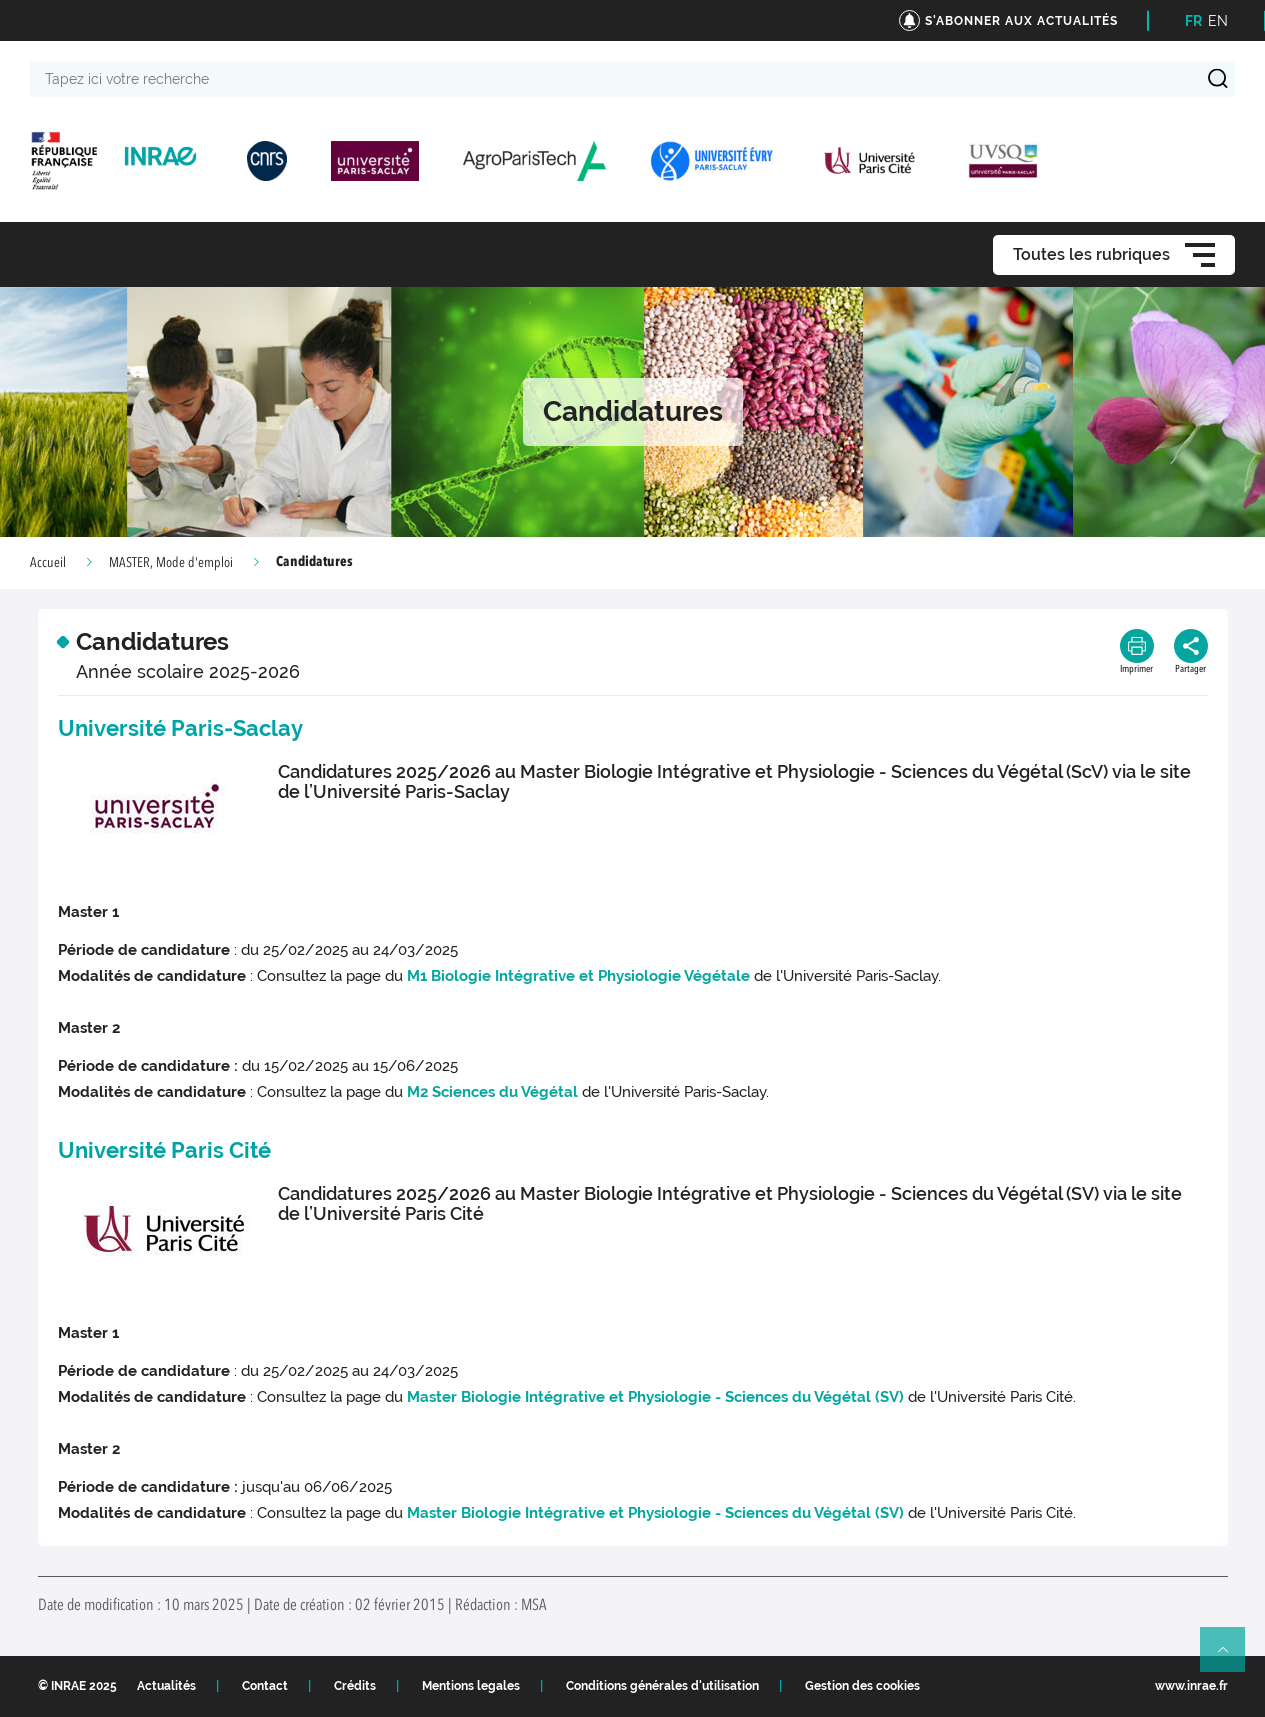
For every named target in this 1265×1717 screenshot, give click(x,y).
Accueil (48, 563)
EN (1218, 21)
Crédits (355, 1686)
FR (1193, 21)
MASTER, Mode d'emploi (171, 563)
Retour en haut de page (1231, 1658)
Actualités (166, 1686)
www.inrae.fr (1191, 1686)
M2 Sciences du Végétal (492, 1092)
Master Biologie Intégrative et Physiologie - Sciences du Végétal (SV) (655, 1397)
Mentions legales (471, 1686)
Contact (265, 1686)
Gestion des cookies (862, 1686)
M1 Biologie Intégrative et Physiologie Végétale (578, 976)
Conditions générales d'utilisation (662, 1686)
